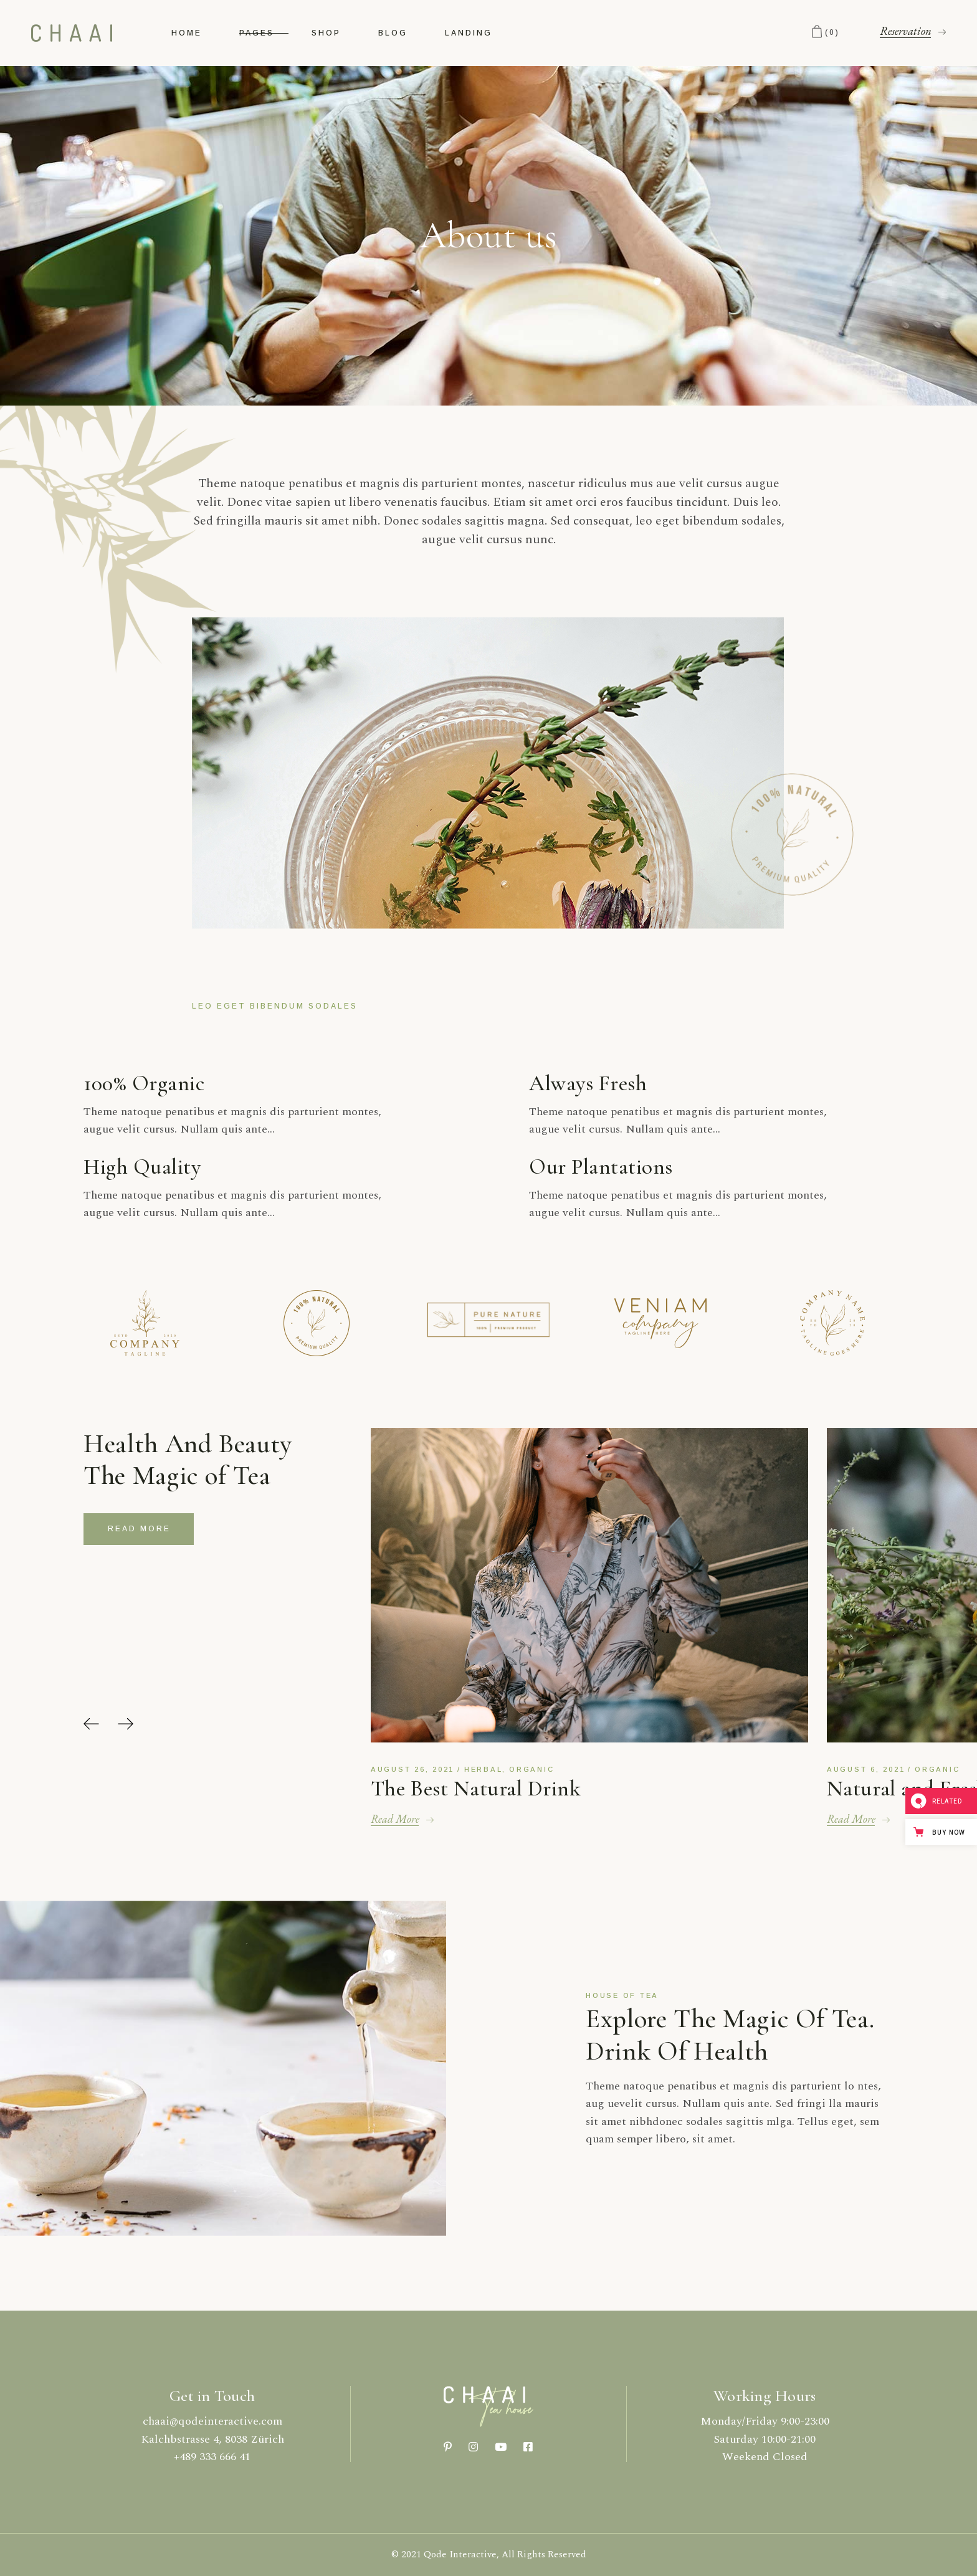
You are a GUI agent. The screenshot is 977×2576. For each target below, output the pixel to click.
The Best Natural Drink (476, 1788)
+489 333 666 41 (212, 2456)
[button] (91, 1724)
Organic (531, 1769)
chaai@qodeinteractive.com (212, 2421)
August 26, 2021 (412, 1769)
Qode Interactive (460, 2554)
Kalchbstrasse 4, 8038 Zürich (212, 2439)
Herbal (483, 1769)
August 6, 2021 (866, 1769)
